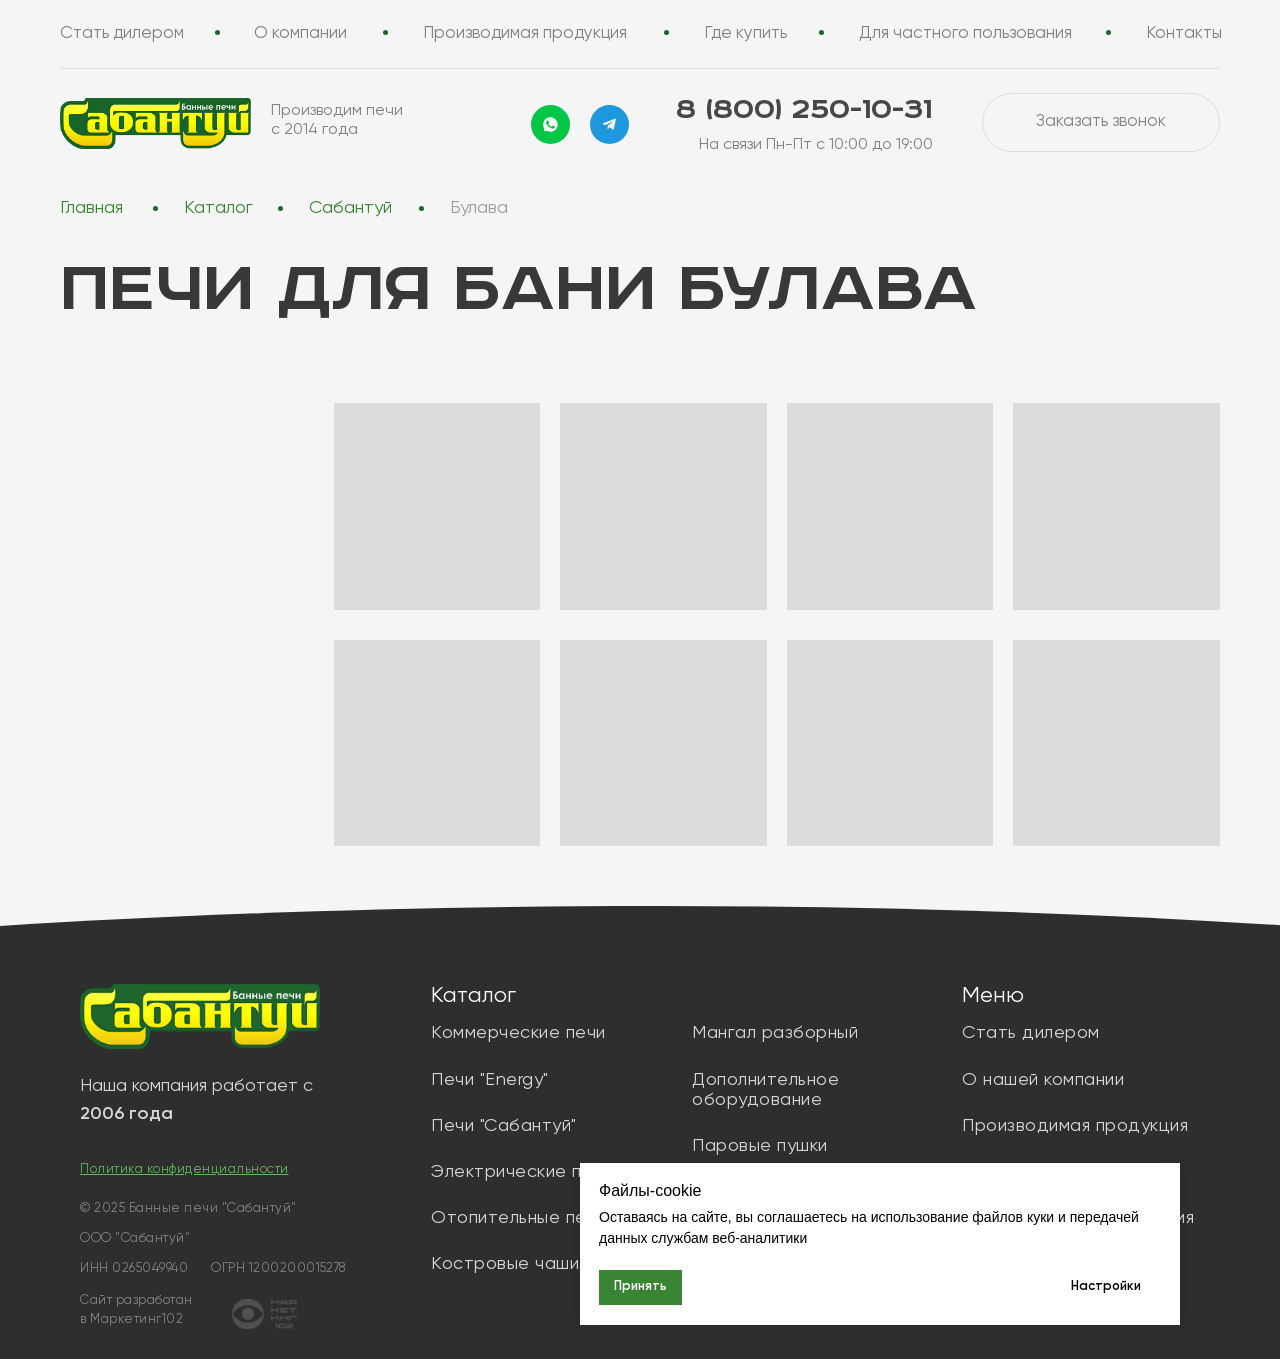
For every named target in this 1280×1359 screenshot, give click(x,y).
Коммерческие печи (518, 1033)
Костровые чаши (505, 1264)
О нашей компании (1043, 1080)
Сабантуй (350, 208)
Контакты (1184, 33)
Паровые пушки (760, 1146)
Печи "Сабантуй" (504, 1126)
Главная (91, 208)
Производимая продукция (525, 33)
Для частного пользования (965, 33)
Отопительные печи (518, 1218)
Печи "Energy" (490, 1080)
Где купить (745, 33)
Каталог (218, 208)
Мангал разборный (775, 1033)
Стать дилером (122, 33)
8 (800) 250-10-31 (804, 110)
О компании (300, 33)
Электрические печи (521, 1172)
